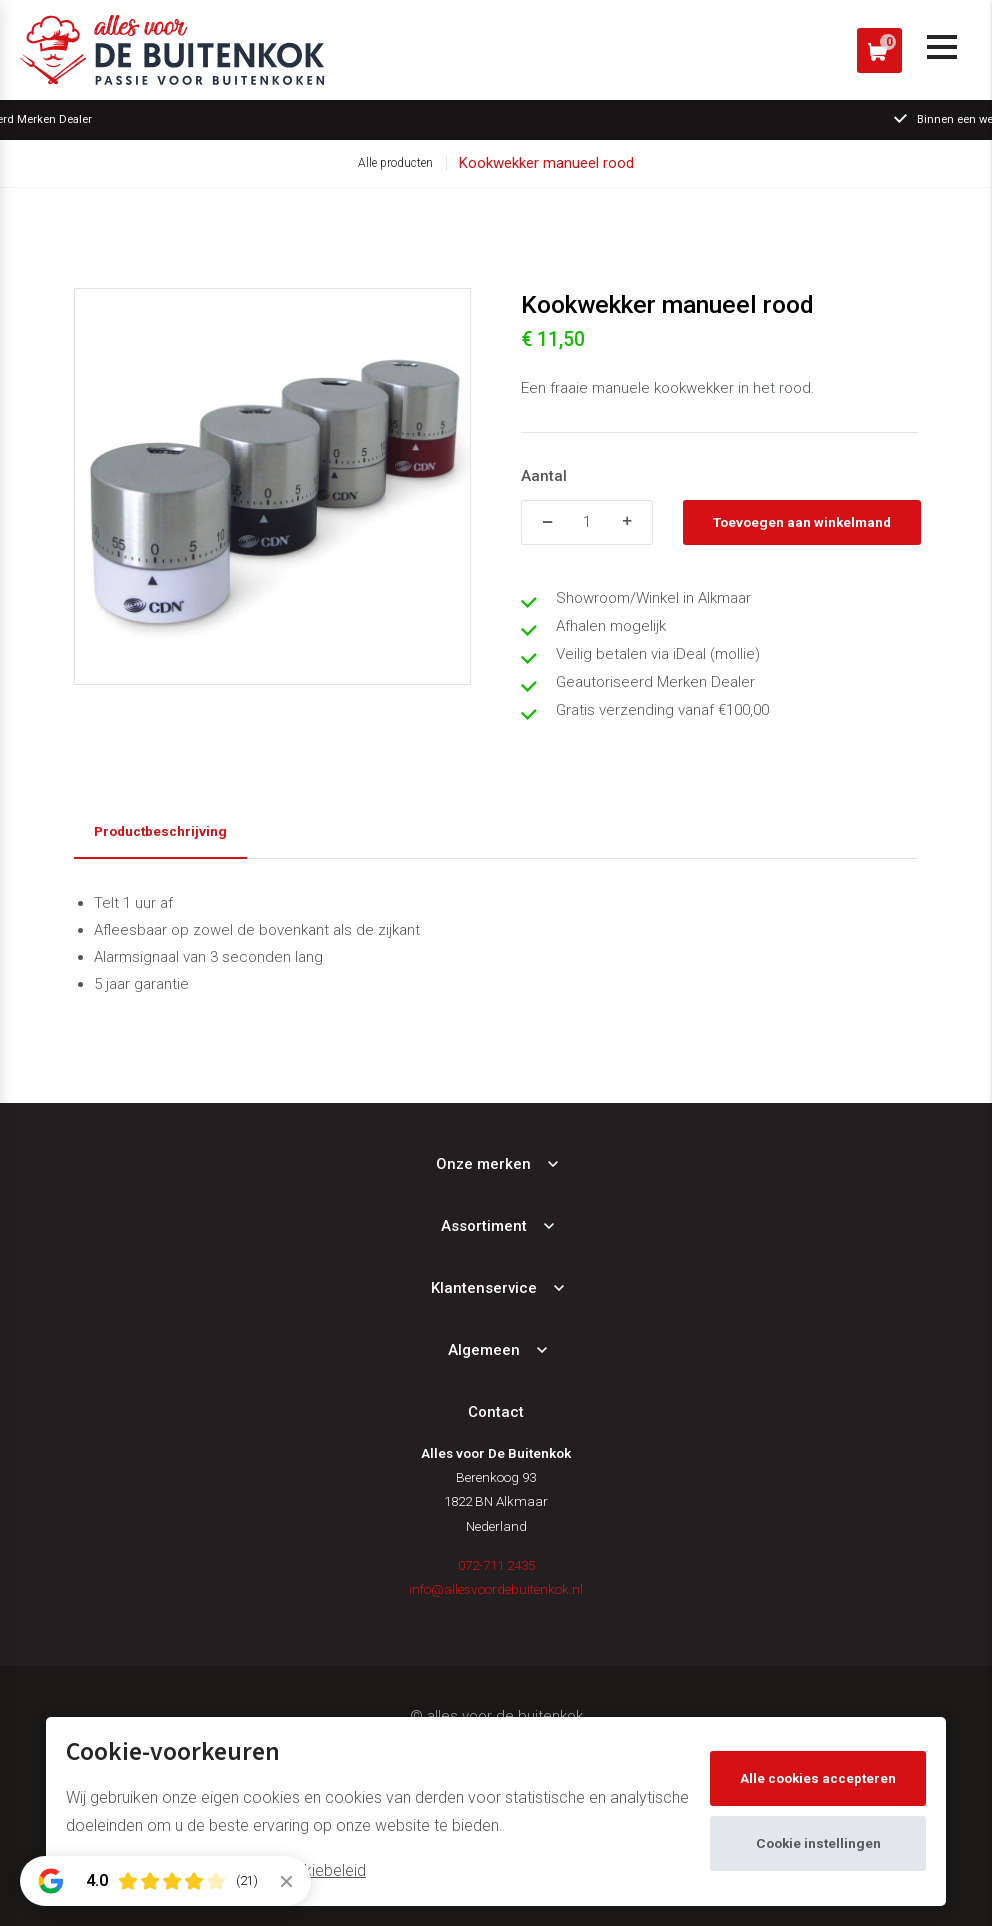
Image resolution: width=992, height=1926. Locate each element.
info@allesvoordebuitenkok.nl (496, 1589)
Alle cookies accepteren (818, 1778)
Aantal (544, 476)
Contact (496, 1412)
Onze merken (483, 1164)
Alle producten (395, 163)
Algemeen (484, 1350)
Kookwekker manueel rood (546, 163)
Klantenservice (484, 1288)
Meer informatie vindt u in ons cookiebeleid (216, 1870)
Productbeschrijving (160, 831)
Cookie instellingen (818, 1843)
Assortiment (484, 1226)
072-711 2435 (496, 1565)
